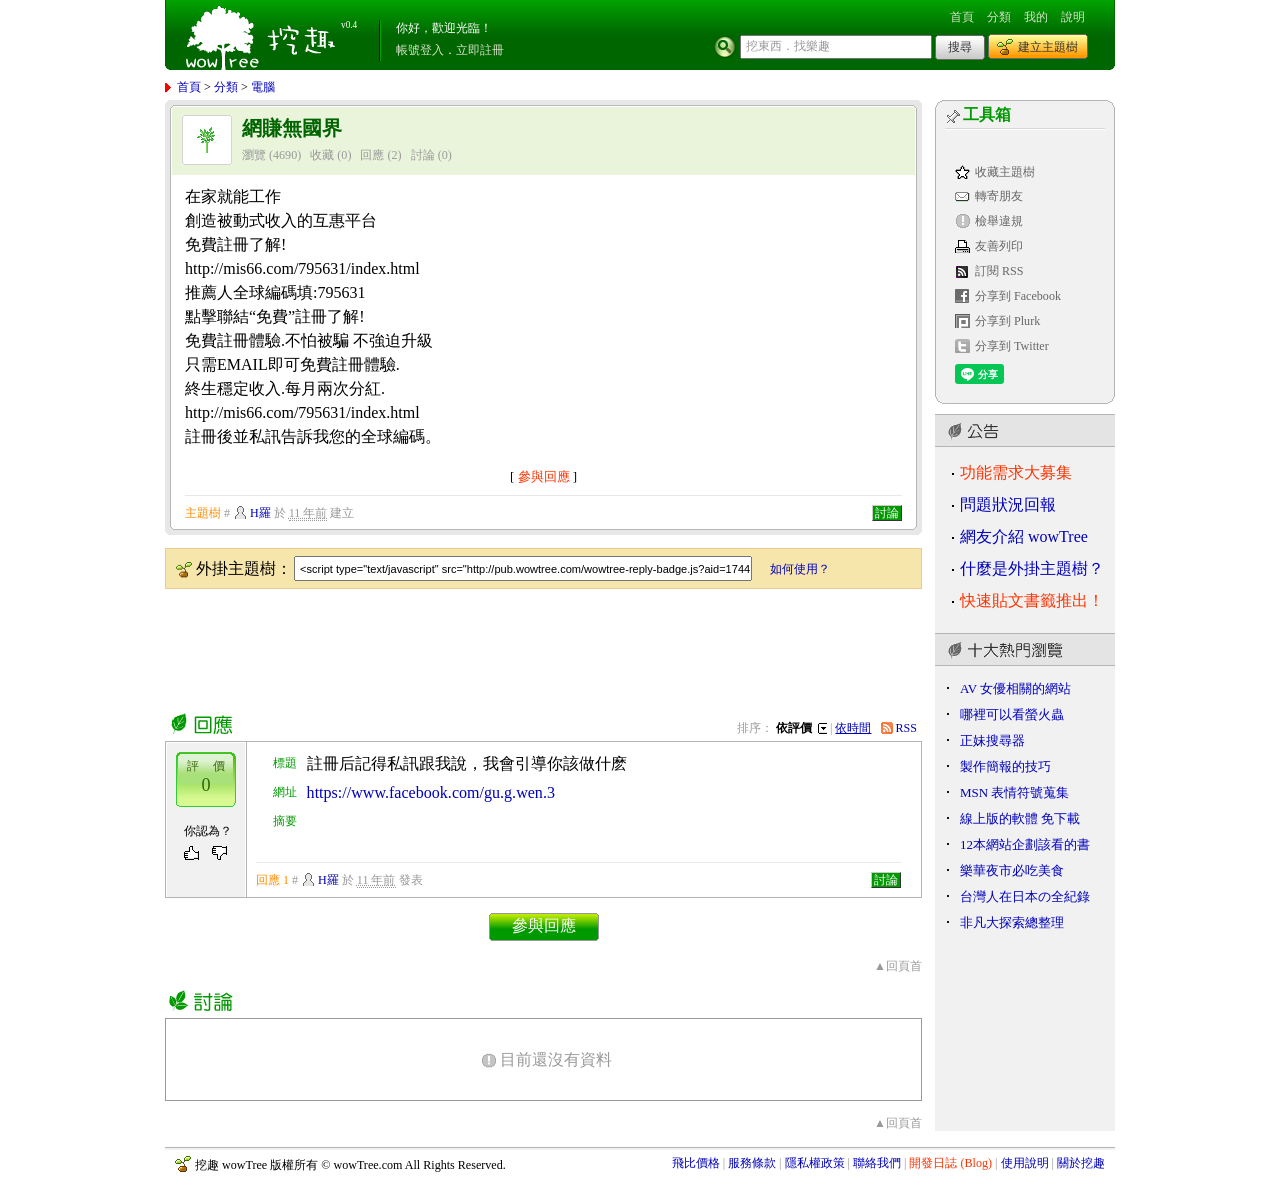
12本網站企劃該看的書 (1025, 844)
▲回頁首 (898, 966)
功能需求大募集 (1016, 472)
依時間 (853, 728)
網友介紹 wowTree (1024, 536)
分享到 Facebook (1018, 296)
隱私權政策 (815, 1163)
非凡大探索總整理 (1012, 922)
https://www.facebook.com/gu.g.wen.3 (431, 792)
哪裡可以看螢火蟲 (1012, 714)
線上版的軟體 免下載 (1020, 818)
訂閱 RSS (999, 271)
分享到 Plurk (1007, 321)
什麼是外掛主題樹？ (1032, 568)
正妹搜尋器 (992, 740)
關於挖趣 (1081, 1163)
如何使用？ (800, 569)
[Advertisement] (529, 647)
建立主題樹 (1048, 47)
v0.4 (349, 25)
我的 (1036, 17)
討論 (423, 155)
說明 (1073, 17)
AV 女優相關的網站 (1015, 688)
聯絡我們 (877, 1163)
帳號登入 (420, 50)
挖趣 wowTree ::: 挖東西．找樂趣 (263, 35)
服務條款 (752, 1163)
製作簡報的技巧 (1005, 766)
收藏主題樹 (1005, 172)
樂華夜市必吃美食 (1012, 870)
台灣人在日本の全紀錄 (1025, 896)
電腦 (263, 87)
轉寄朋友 (999, 196)
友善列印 (999, 246)
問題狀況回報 (1008, 504)
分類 (999, 17)
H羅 (260, 513)
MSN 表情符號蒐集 (1014, 792)
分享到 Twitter (1012, 346)
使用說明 (1025, 1163)
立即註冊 (480, 50)
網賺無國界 (292, 128)
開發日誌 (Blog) (950, 1163)
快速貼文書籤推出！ (1032, 600)
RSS (907, 728)
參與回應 (544, 476)
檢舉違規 (999, 221)
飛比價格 (696, 1163)
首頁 (962, 17)
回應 (372, 155)
